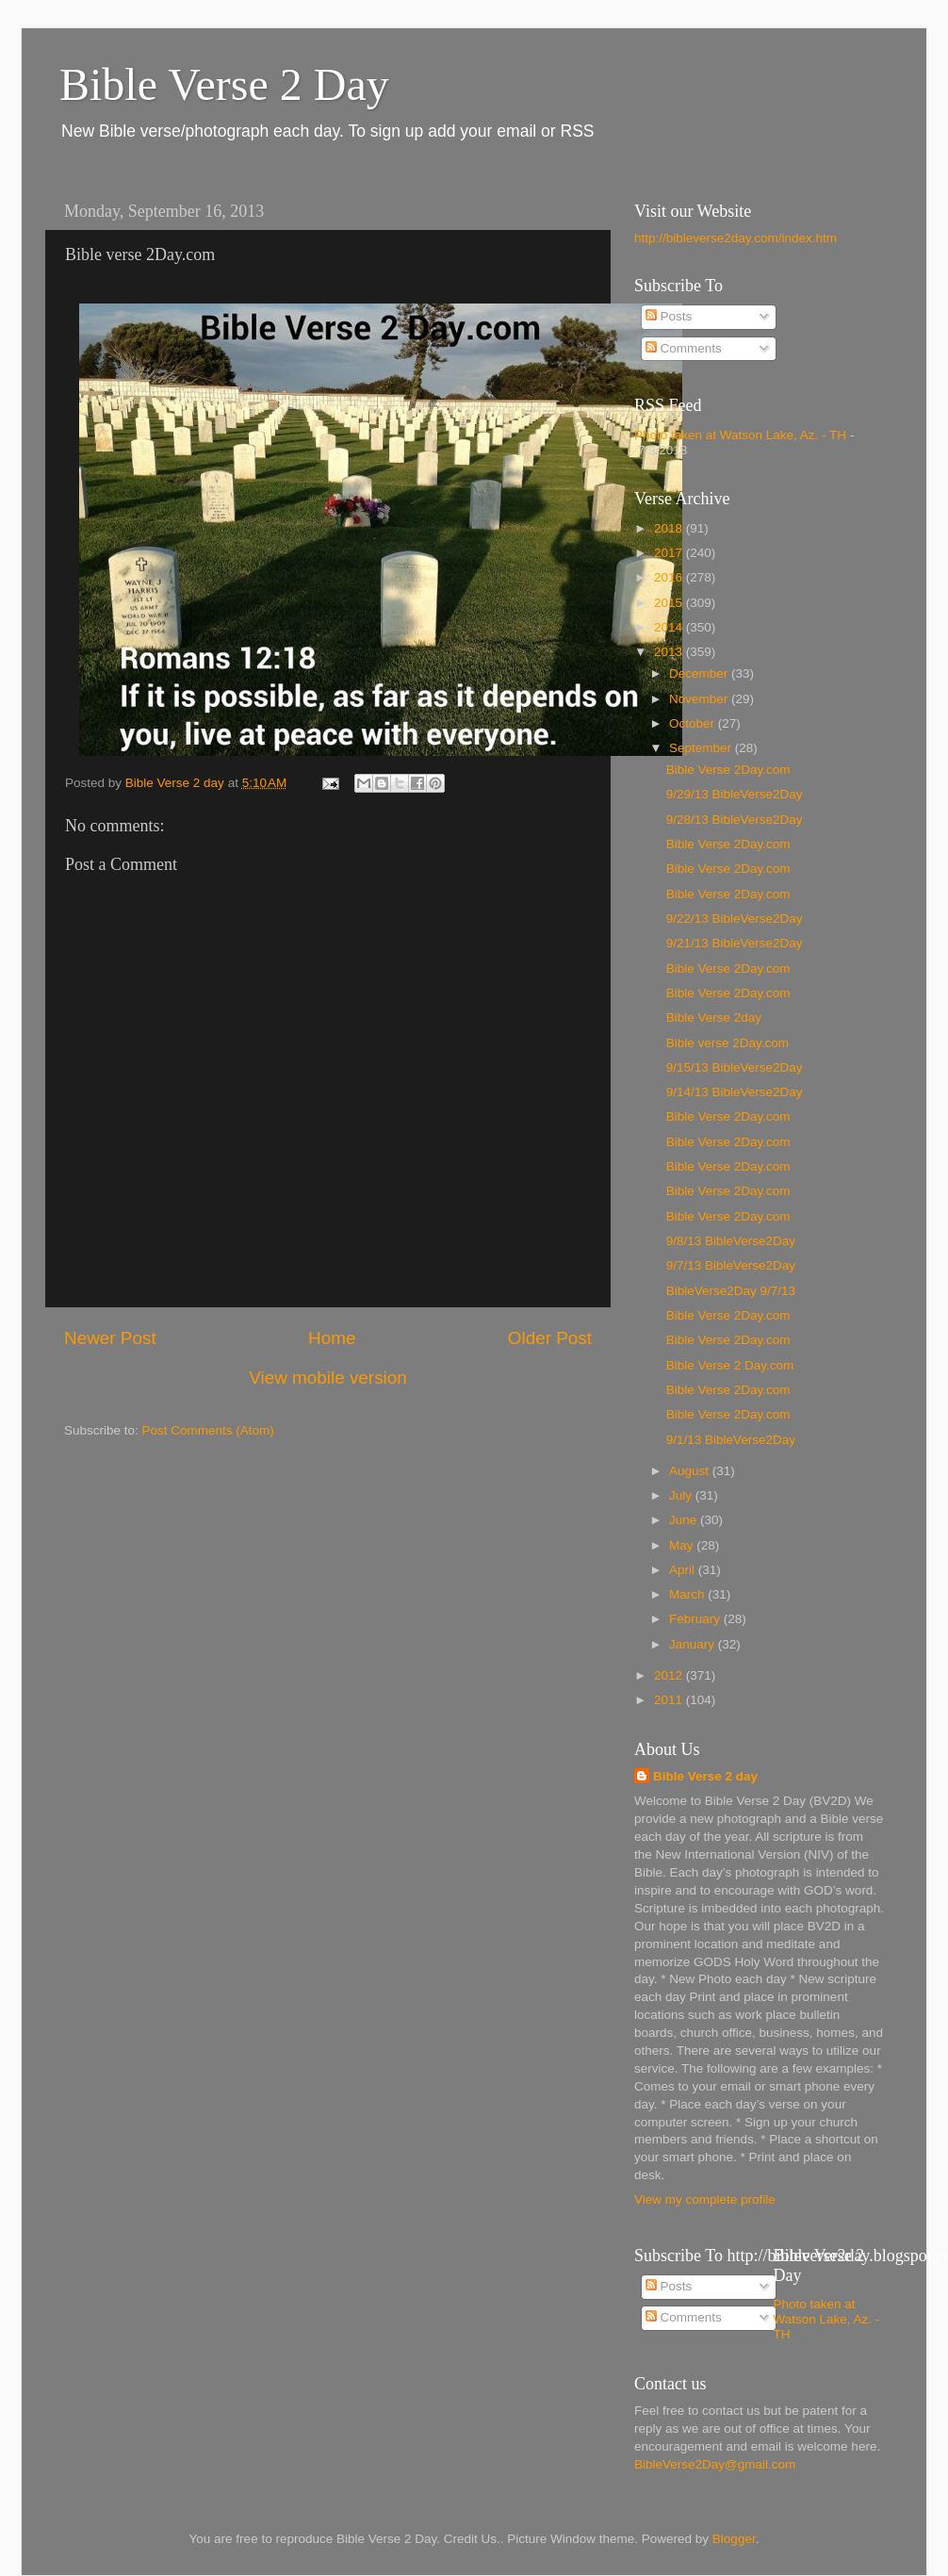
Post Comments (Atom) (208, 1430)
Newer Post (110, 1338)
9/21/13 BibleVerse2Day (734, 943)
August (690, 1471)
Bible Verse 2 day (705, 1776)
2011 (670, 1700)
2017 (670, 553)
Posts (669, 316)
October (693, 723)
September (702, 748)
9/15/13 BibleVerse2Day (734, 1067)
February (696, 1619)
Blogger (734, 2539)
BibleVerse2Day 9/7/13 (730, 1291)
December (700, 673)
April (683, 1570)
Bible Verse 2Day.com (728, 770)
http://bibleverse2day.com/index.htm (735, 238)
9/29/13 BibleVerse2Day (734, 794)
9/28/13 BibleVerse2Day (734, 819)
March (688, 1594)
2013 (670, 652)
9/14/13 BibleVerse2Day (734, 1092)
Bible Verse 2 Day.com (730, 1365)
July (682, 1495)
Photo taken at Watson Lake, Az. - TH (740, 435)
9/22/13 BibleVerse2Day (734, 918)
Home (331, 1338)
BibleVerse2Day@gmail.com (714, 2464)
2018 (670, 528)
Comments (684, 348)
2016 (670, 577)
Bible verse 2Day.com (727, 1043)
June (684, 1520)
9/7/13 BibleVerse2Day (730, 1265)
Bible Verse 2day (713, 1017)
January (693, 1644)
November (700, 699)
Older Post (550, 1338)
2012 (670, 1675)
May (682, 1545)
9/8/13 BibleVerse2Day (730, 1241)
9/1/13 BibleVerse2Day (730, 1440)
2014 (670, 627)
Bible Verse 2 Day (224, 84)
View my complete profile (705, 2199)
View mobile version (328, 1377)
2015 (670, 603)
